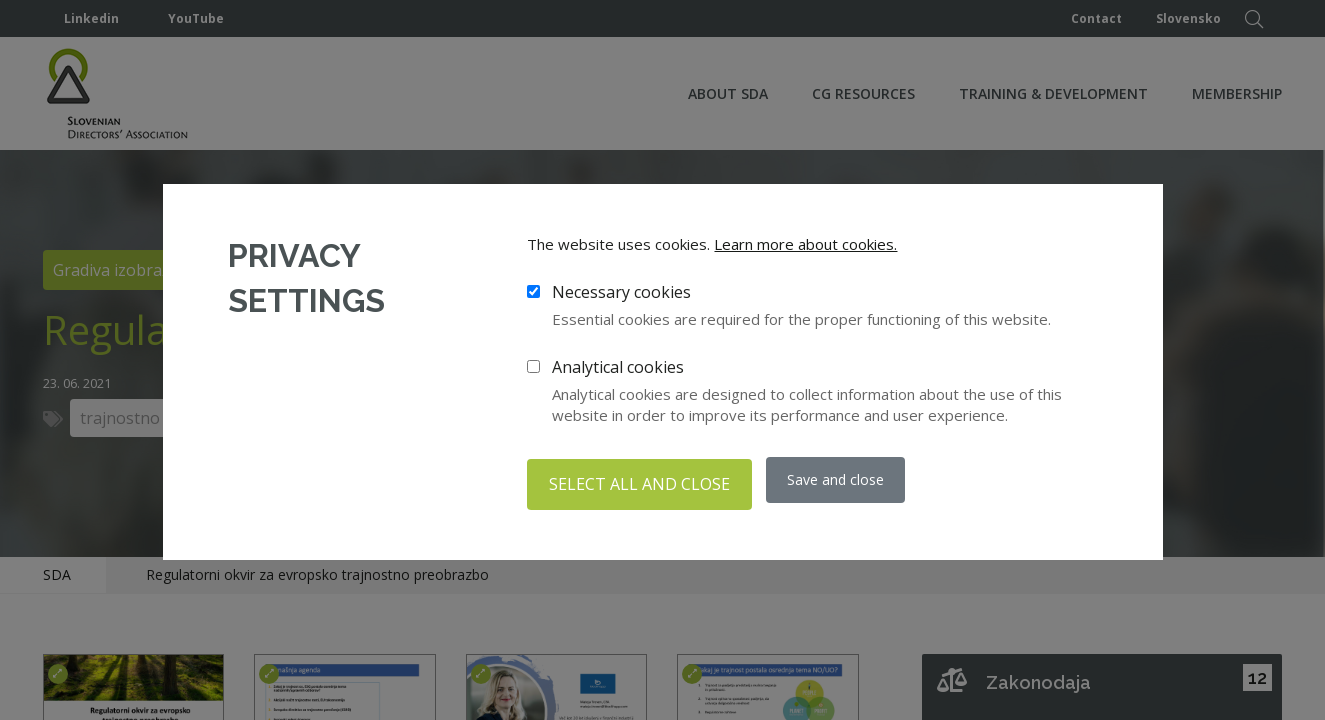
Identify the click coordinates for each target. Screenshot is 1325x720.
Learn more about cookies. (805, 248)
